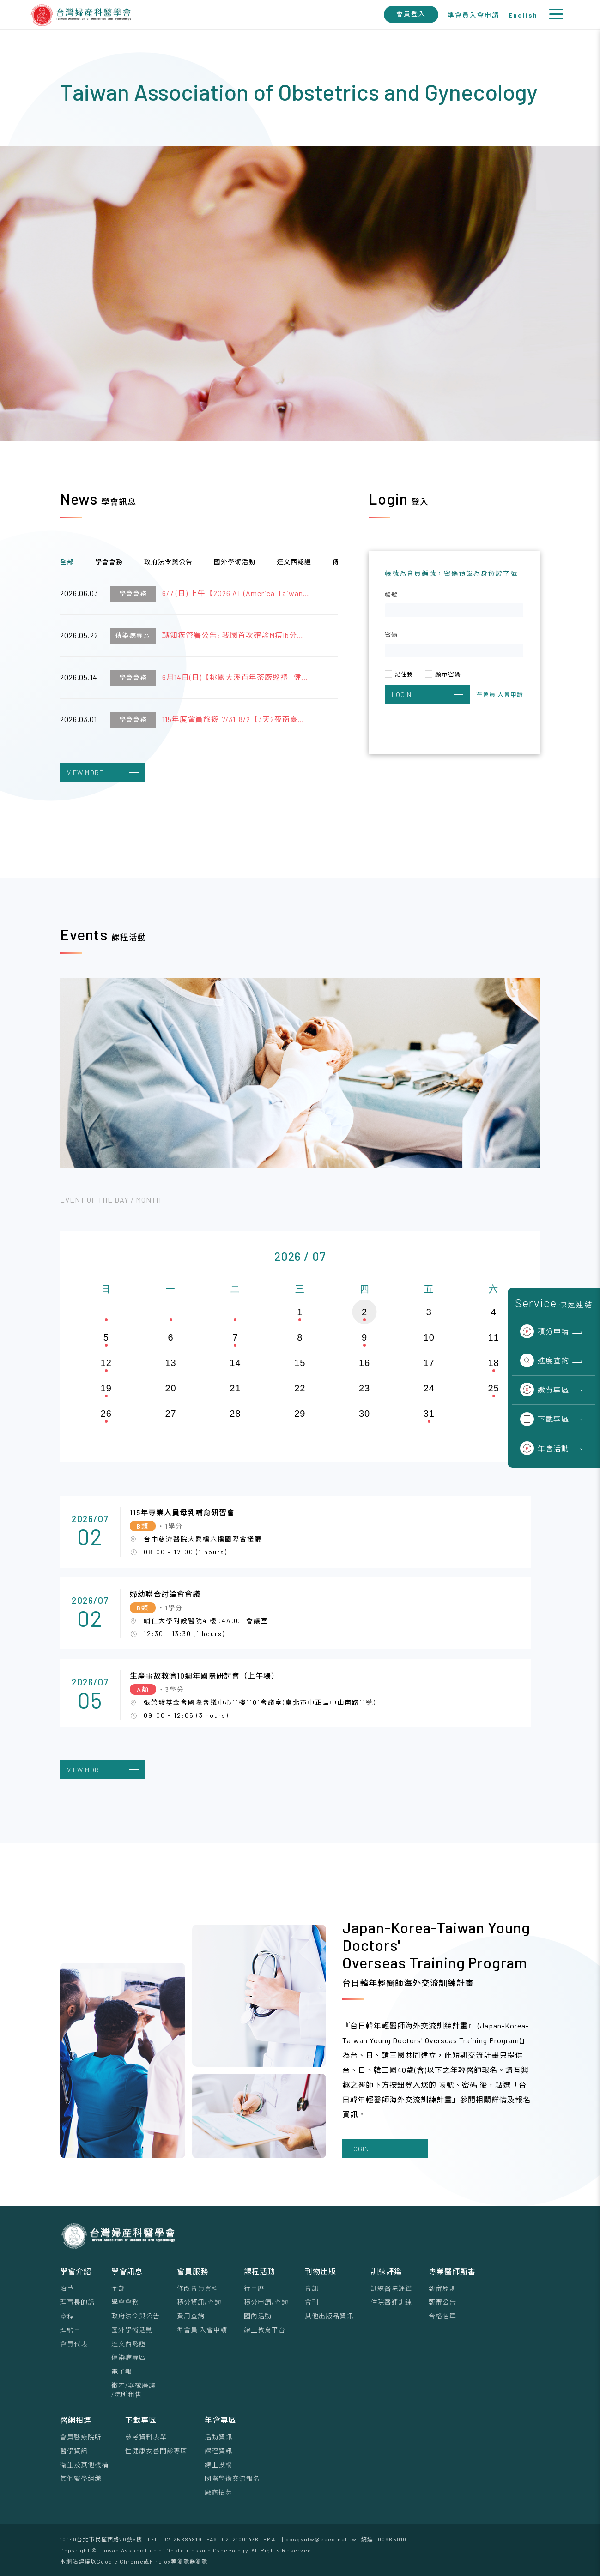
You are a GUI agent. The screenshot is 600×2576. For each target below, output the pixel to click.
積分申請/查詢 (266, 2302)
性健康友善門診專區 (156, 2451)
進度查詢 (544, 1360)
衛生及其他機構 (84, 2464)
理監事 (70, 2330)
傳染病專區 (128, 2357)
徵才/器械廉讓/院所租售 (133, 2389)
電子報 (121, 2371)
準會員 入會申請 (202, 2330)
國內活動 (258, 2316)
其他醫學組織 (81, 2478)
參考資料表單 (146, 2437)
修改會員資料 (197, 2288)
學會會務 (125, 2302)
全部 (118, 2288)
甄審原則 (442, 2288)
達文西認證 (128, 2343)
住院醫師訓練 (391, 2302)
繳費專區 (544, 1390)
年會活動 (544, 1448)
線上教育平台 (264, 2330)
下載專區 (544, 1419)
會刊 (312, 2302)
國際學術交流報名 (232, 2478)
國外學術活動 (132, 2330)
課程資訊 (218, 2451)
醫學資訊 (74, 2451)
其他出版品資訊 (329, 2316)
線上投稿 (218, 2464)
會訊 (312, 2288)
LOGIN (427, 694)
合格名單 (442, 2316)
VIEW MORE (103, 772)
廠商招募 (218, 2492)
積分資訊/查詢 (199, 2302)
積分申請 (544, 1331)
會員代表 (74, 2344)
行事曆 (254, 2288)
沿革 (67, 2288)
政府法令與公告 (135, 2316)
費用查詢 (191, 2316)
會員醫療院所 (81, 2437)
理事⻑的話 (77, 2302)
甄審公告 (442, 2302)
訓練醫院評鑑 (391, 2288)
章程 (67, 2316)
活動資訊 (218, 2437)
